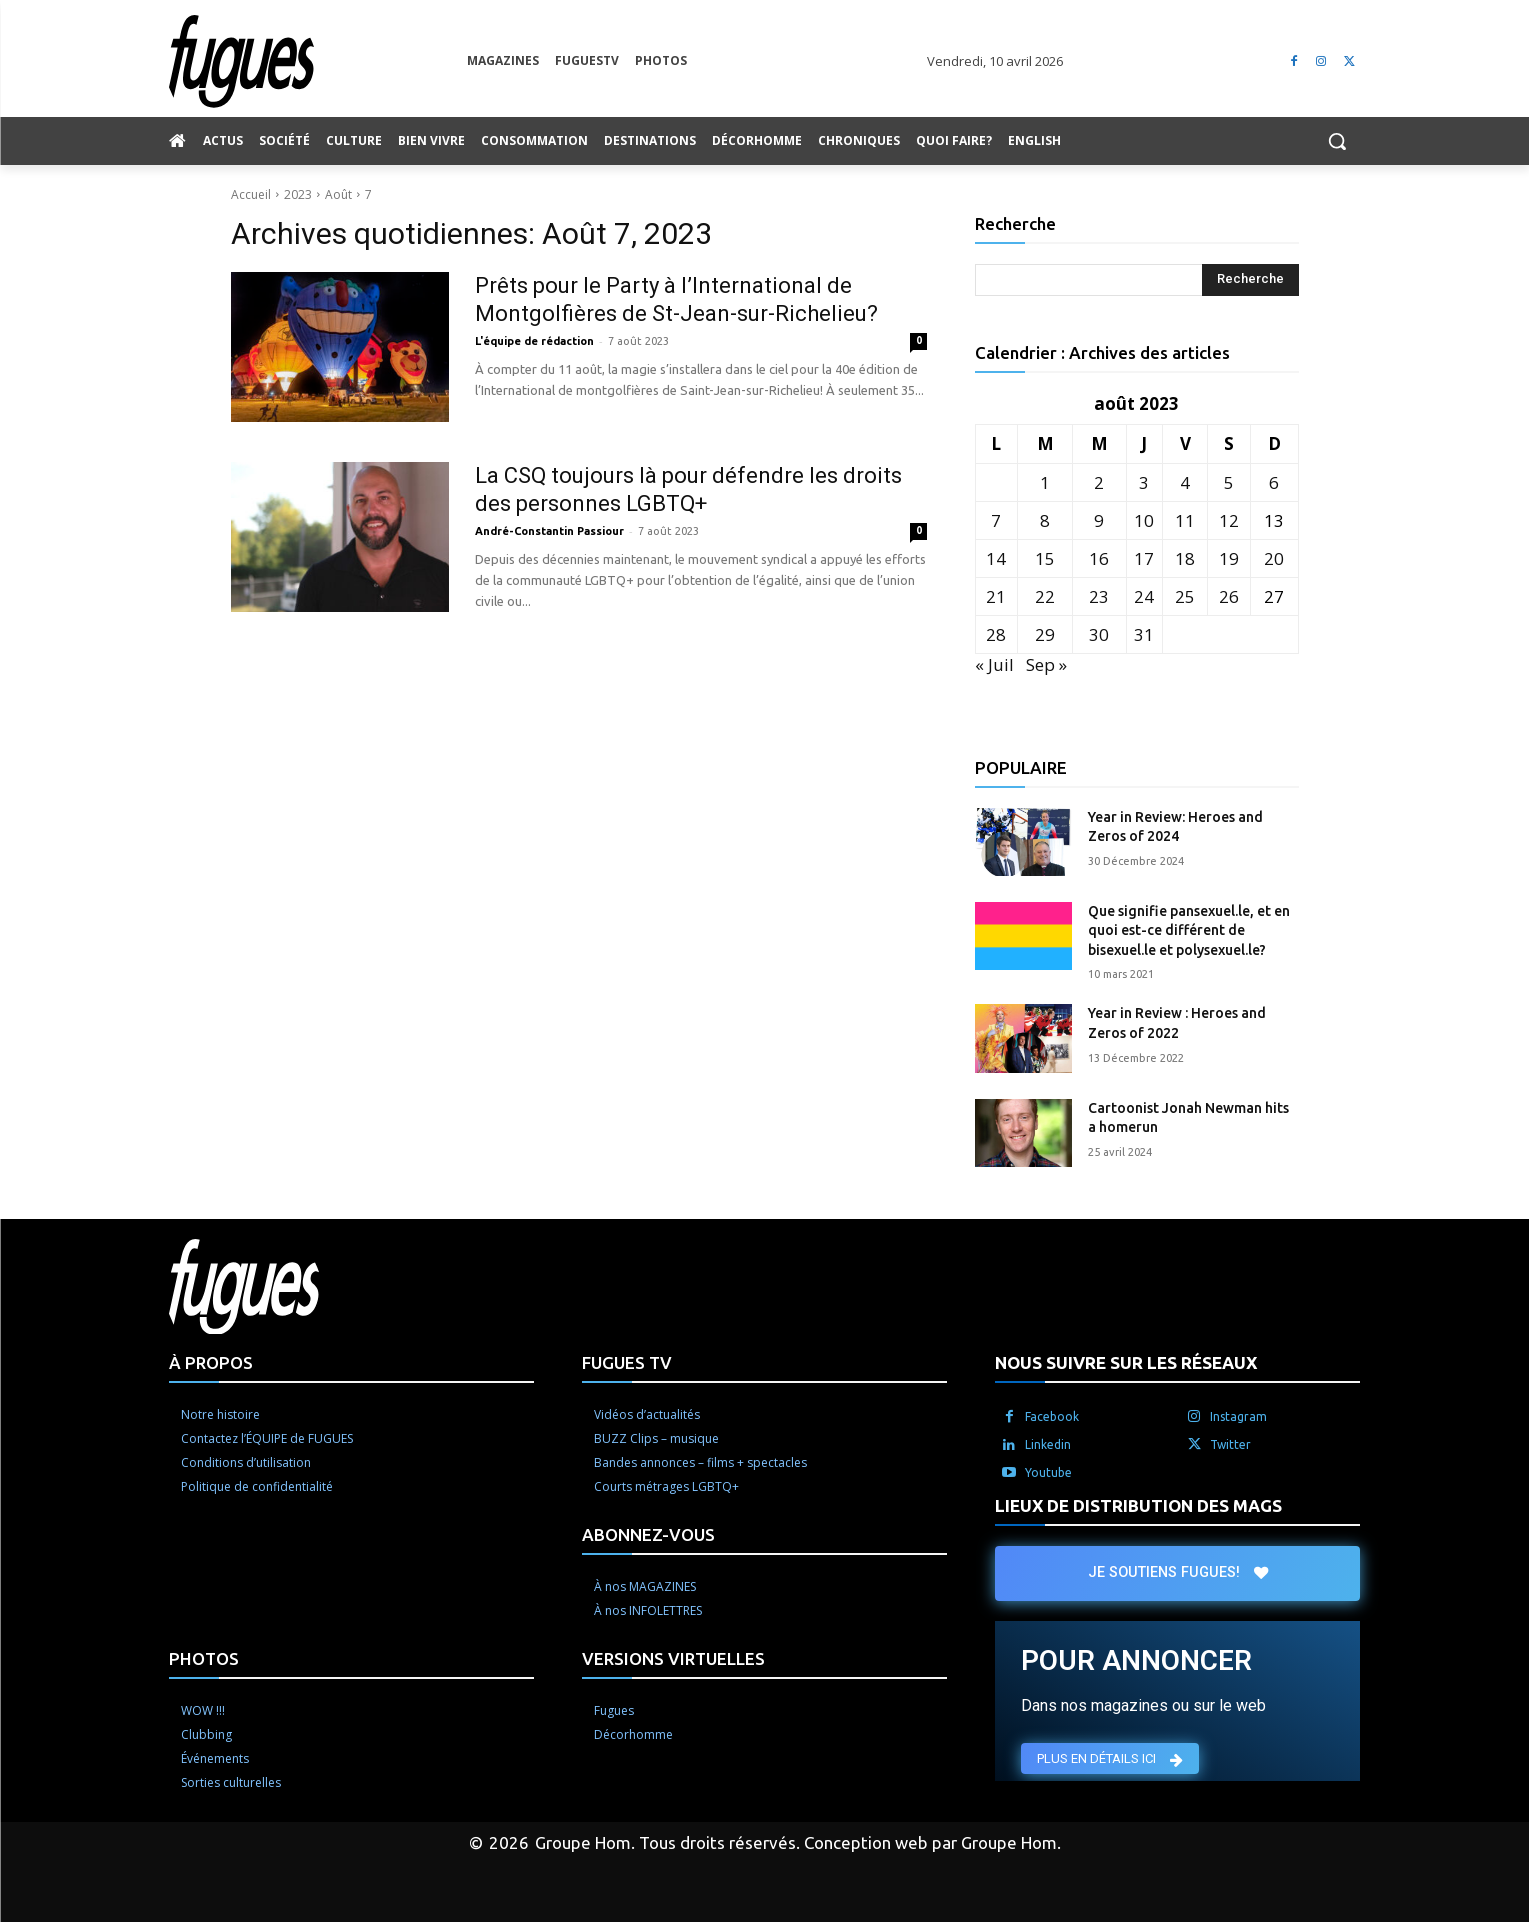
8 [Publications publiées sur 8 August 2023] (1045, 520)
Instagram (1238, 1416)
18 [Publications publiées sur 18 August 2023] (1185, 558)
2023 (298, 194)
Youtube (1048, 1472)
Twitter (1230, 1444)
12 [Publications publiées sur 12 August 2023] (1229, 520)
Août (338, 194)
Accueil (251, 194)
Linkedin (1048, 1444)
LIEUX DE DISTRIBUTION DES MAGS (1138, 1505)
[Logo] (318, 61)
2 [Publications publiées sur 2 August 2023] (1099, 482)
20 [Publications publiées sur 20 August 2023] (1274, 558)
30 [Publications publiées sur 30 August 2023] (1099, 634)
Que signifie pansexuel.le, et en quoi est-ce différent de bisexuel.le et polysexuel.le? (1189, 930)
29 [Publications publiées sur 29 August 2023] (1045, 634)
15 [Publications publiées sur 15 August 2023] (1045, 558)
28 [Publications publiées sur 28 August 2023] (996, 634)
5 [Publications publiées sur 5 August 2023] (1229, 482)
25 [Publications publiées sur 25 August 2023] (1185, 596)
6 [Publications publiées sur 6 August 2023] (1274, 482)
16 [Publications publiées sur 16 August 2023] (1099, 558)
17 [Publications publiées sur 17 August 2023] (1144, 558)
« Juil (994, 664)
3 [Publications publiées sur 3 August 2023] (1144, 482)
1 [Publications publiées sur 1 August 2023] (1045, 482)
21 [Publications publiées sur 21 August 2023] (996, 596)
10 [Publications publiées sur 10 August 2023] (1144, 520)
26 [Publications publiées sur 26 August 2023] (1229, 596)
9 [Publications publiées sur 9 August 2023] (1099, 520)
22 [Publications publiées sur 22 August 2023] (1045, 596)
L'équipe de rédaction (534, 341)
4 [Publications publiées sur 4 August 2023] (1185, 482)
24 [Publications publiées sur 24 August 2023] (1144, 596)
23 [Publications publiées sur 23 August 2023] (1099, 596)
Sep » (1046, 664)
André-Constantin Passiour (549, 531)
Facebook (1052, 1416)
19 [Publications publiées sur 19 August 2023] (1229, 558)
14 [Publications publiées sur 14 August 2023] (996, 558)
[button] (1337, 141)
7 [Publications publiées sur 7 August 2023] (996, 520)
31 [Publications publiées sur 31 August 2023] (1144, 634)
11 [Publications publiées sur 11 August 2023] (1185, 520)
